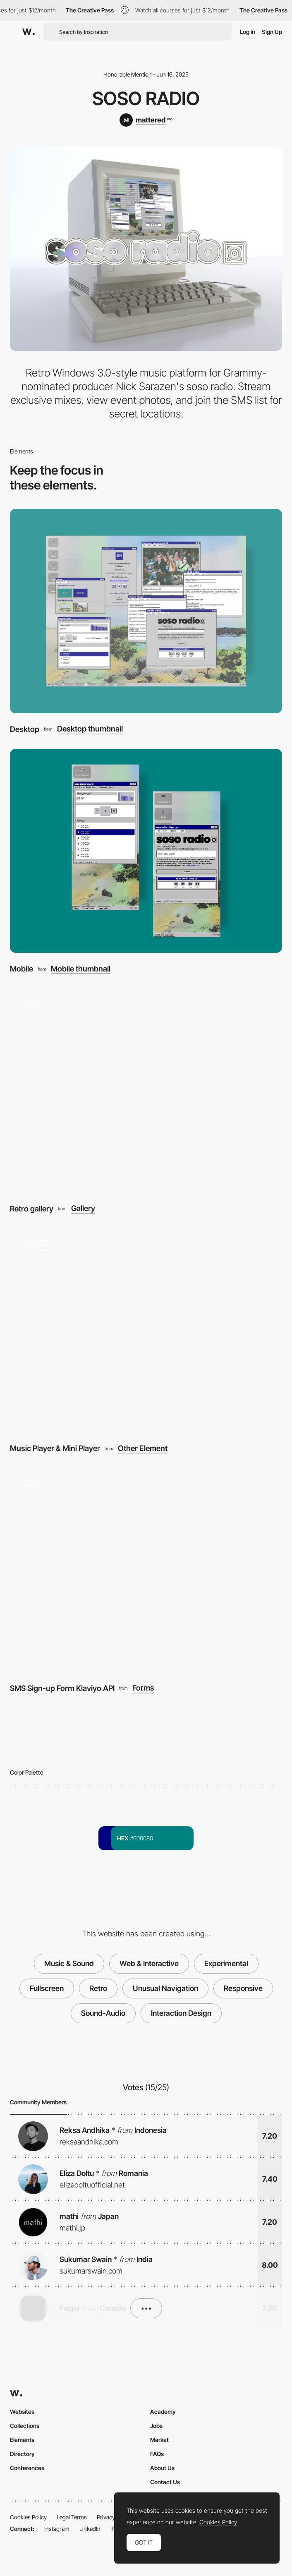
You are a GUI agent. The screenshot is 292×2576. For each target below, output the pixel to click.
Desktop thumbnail (90, 729)
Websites (22, 2411)
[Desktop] (146, 611)
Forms (143, 1688)
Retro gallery (31, 1208)
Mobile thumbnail (80, 969)
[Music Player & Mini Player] (146, 1330)
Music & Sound (69, 1963)
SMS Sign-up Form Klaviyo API (62, 1688)
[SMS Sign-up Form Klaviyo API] (146, 1570)
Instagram (56, 2528)
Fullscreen (47, 1988)
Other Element (143, 1448)
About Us (162, 2467)
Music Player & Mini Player (55, 1448)
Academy (163, 2411)
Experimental (226, 1963)
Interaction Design (181, 2013)
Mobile (21, 968)
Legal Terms (72, 2517)
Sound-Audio (103, 2013)
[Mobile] (146, 851)
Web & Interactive (149, 1963)
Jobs (156, 2425)
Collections (24, 2425)
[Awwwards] (28, 32)
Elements (22, 2439)
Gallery (83, 1208)
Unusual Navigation (165, 1988)
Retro (98, 1988)
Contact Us (165, 2481)
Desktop (24, 729)
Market (159, 2439)
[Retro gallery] (146, 1090)
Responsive (243, 1988)
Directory (22, 2453)
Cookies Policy (28, 2517)
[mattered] (146, 120)
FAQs (157, 2453)
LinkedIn (90, 2528)
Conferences (27, 2467)
